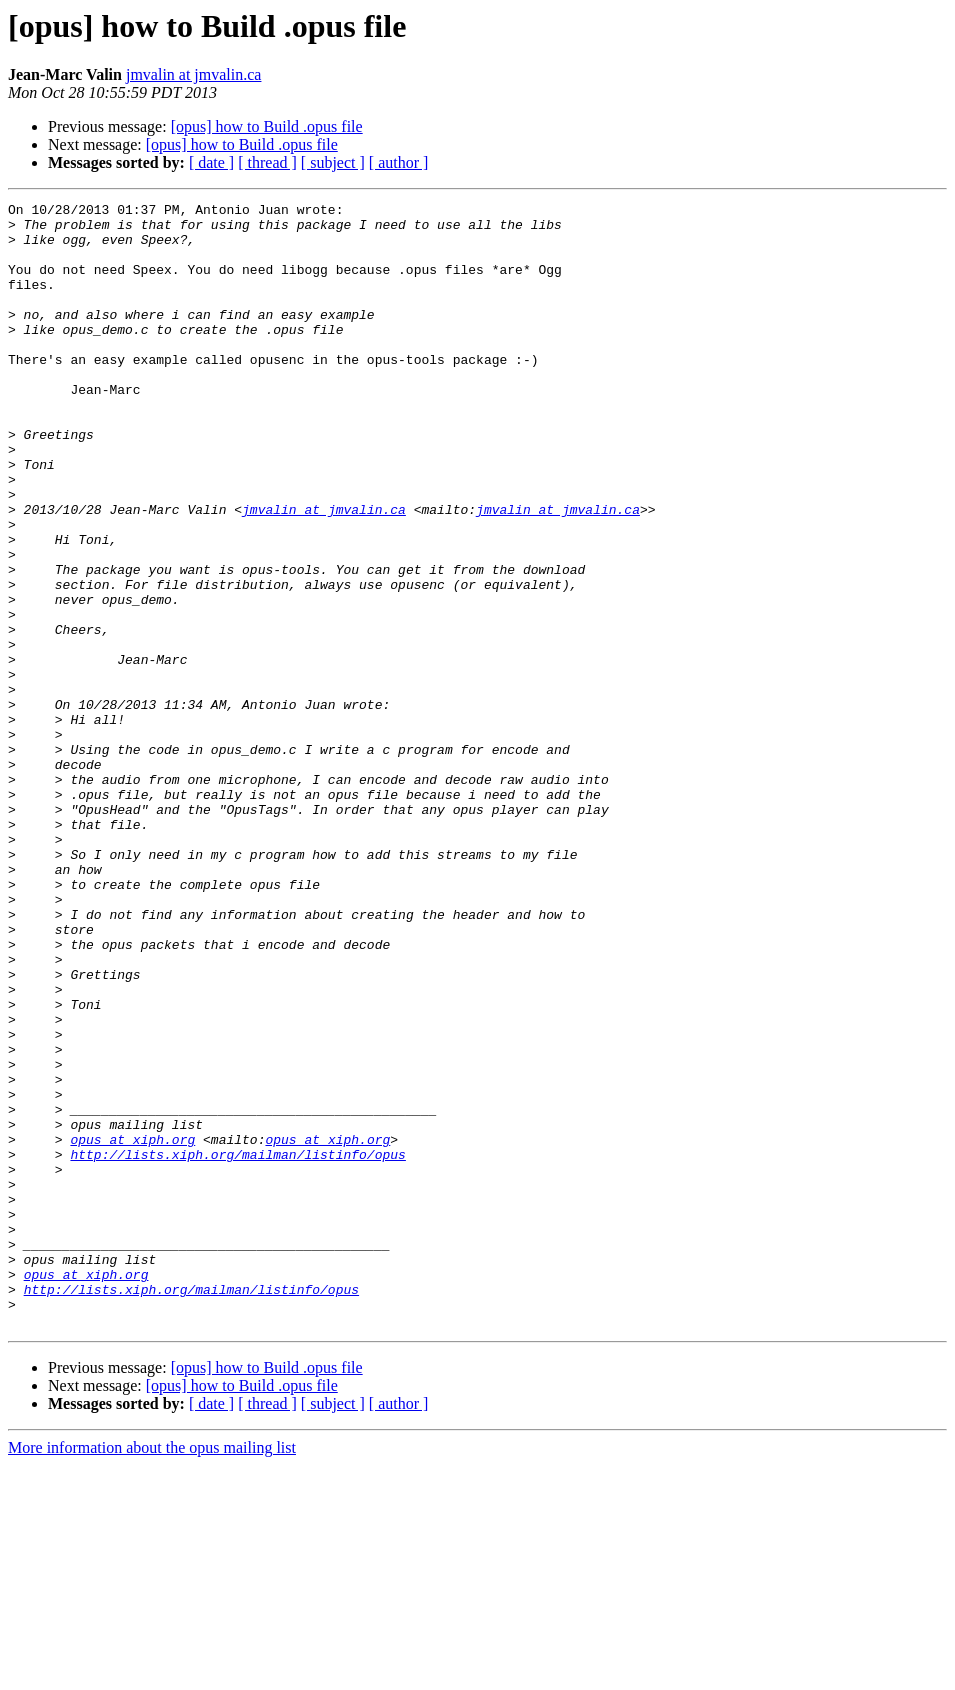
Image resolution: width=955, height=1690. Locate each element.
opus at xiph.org (132, 1328)
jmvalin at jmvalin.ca (194, 74)
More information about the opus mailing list (152, 1672)
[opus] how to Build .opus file (267, 126)
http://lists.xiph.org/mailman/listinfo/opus (237, 1346)
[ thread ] (267, 162)
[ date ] (211, 162)
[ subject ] (333, 162)
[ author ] (399, 162)
